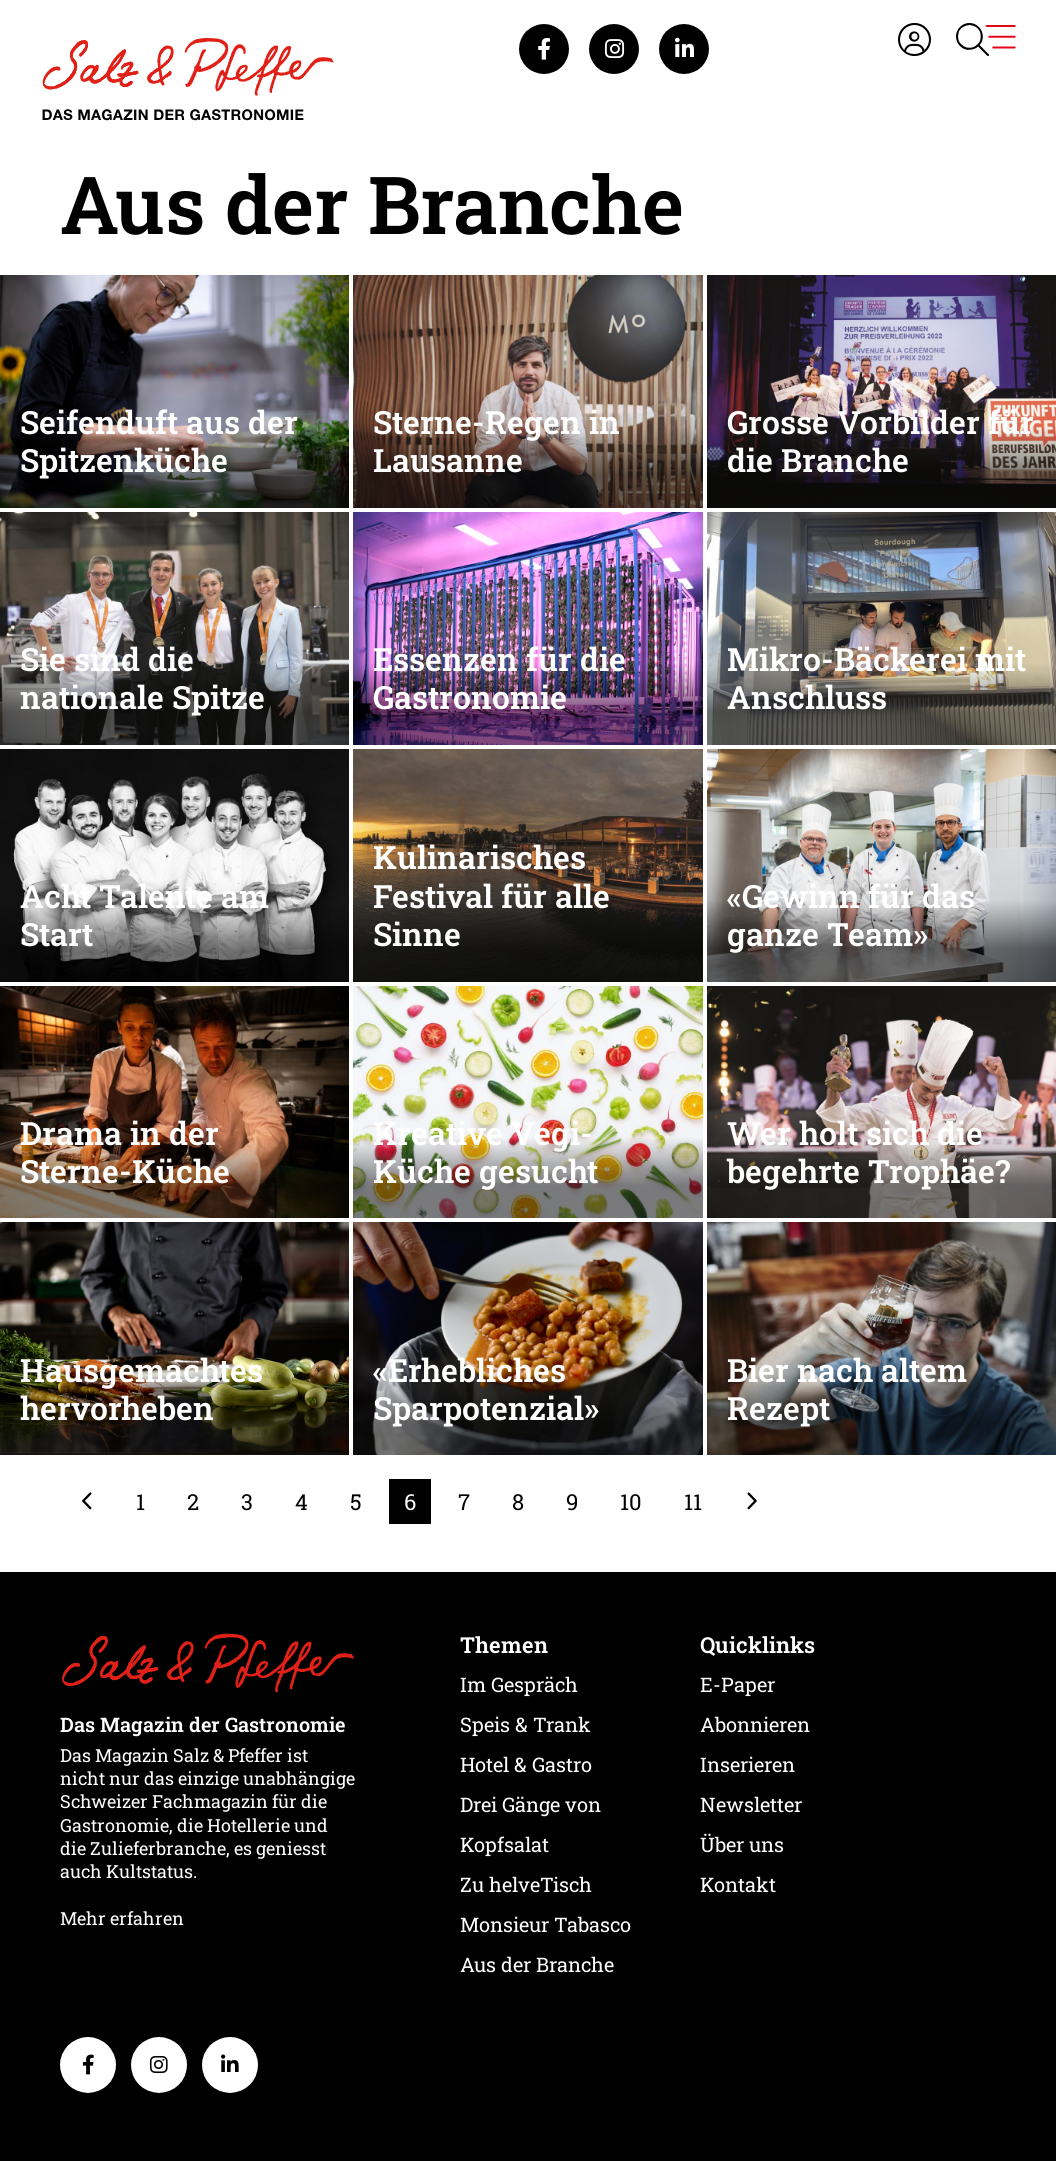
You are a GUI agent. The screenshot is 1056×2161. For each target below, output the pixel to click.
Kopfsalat (504, 1844)
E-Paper (737, 1684)
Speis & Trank (525, 1724)
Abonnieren (755, 1724)
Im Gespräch (519, 1684)
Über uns (742, 1844)
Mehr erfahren (122, 1918)
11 (693, 1501)
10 (631, 1501)
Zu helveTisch (526, 1884)
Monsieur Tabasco (545, 1924)
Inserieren (747, 1764)
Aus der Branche (537, 1964)
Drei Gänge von (530, 1804)
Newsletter (751, 1804)
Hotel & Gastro (526, 1764)
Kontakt (738, 1884)
